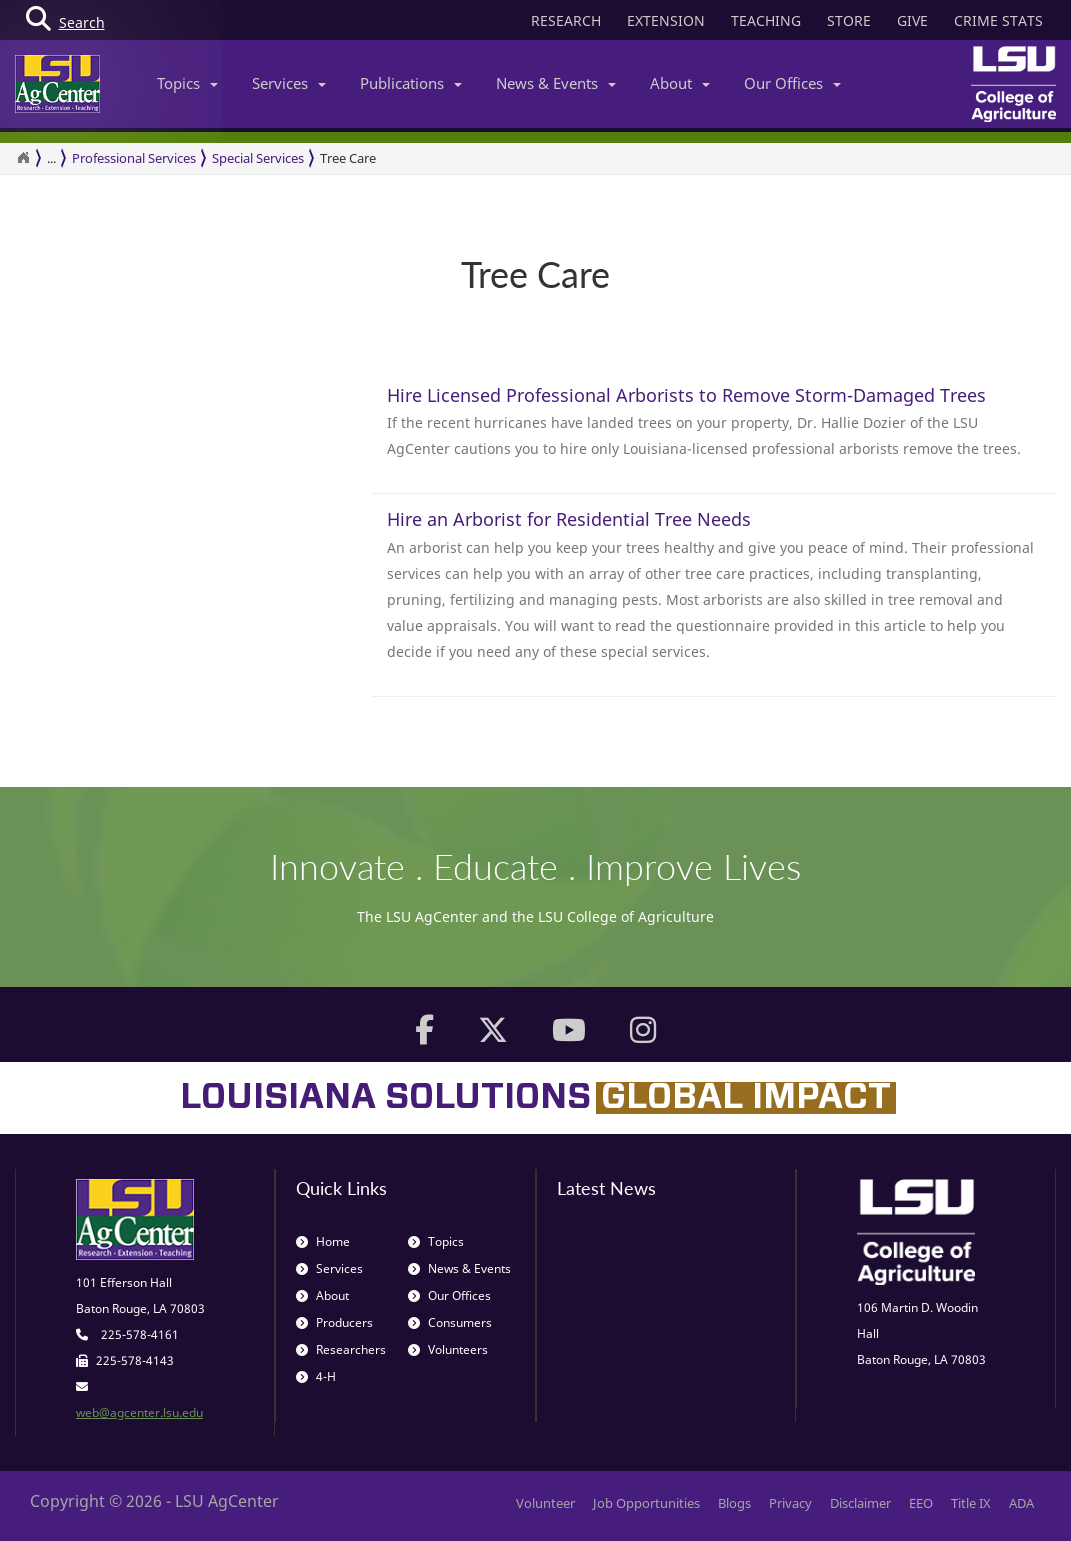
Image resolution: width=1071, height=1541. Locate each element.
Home (323, 1241)
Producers (334, 1322)
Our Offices (792, 83)
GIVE (912, 20)
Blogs (734, 1503)
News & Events (556, 83)
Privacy (790, 1503)
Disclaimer (860, 1503)
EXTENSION (666, 20)
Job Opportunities (646, 1503)
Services (289, 83)
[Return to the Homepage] (23, 158)
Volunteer (545, 1503)
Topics (187, 83)
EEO (921, 1503)
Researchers (341, 1349)
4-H (316, 1376)
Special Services (258, 158)
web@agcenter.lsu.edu (139, 1412)
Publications (411, 83)
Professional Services (134, 158)
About (680, 83)
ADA (1021, 1503)
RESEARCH (566, 20)
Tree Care (348, 158)
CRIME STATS (998, 20)
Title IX (971, 1503)
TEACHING (766, 20)
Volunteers (448, 1349)
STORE (849, 20)
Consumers (450, 1322)
